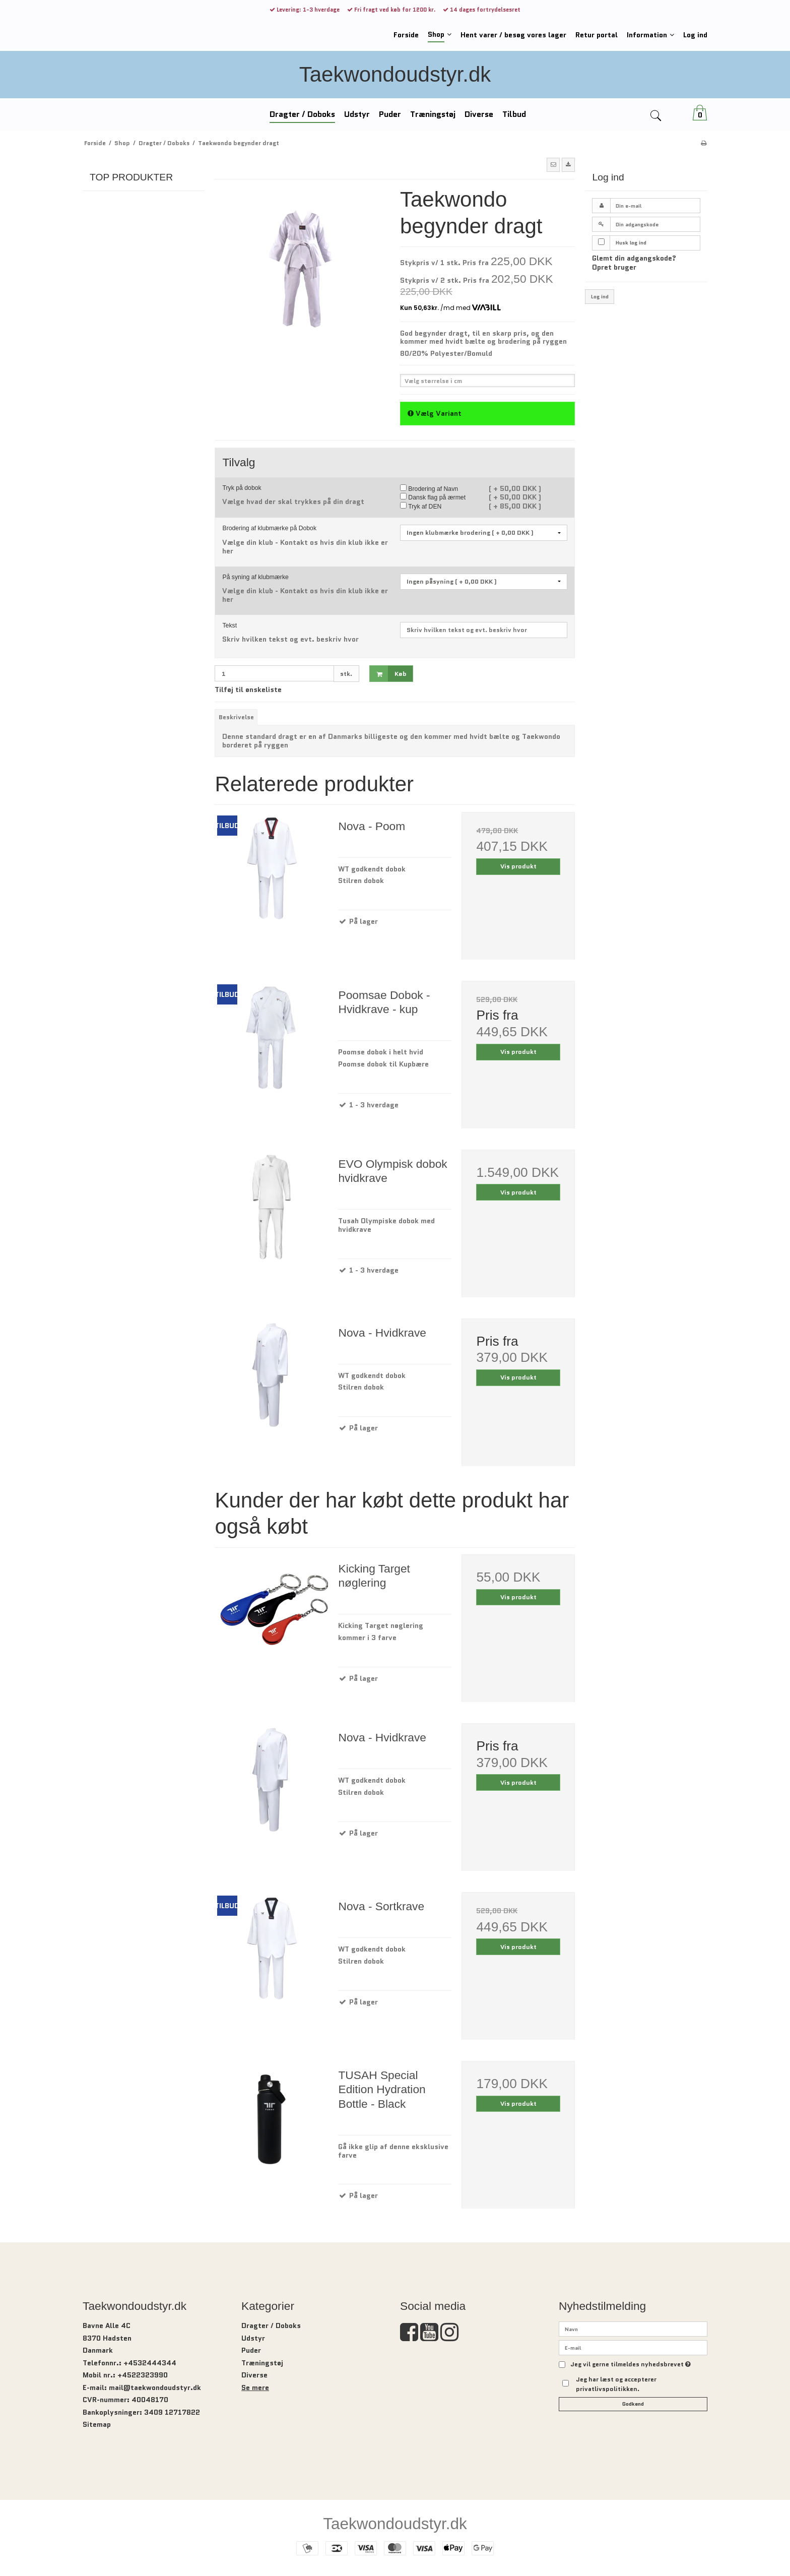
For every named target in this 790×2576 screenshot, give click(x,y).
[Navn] (633, 2328)
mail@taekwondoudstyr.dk (155, 2387)
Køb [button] (388, 673)
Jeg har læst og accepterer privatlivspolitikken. (616, 2384)
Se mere (255, 2387)
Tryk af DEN (420, 506)
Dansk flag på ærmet (433, 497)
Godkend (633, 2404)
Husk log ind (631, 242)
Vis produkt (518, 866)
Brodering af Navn (429, 488)
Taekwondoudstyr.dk (395, 74)
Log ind (600, 296)
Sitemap (97, 2424)
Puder (251, 2350)
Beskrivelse (236, 717)
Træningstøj (262, 2363)
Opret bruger (614, 267)
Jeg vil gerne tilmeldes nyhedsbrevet (630, 2364)
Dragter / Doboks (271, 2325)
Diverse (254, 2375)
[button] (553, 165)
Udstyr (253, 2338)
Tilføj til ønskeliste (248, 689)
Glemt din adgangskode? (634, 258)
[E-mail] (633, 2347)
